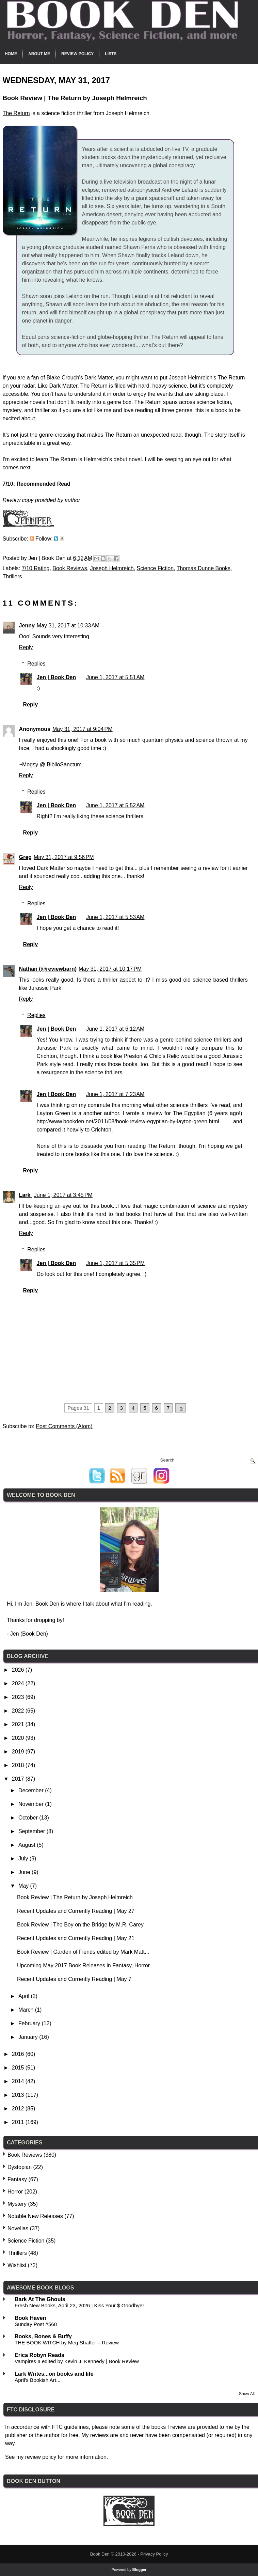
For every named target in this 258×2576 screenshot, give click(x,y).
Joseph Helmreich (112, 568)
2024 (19, 1683)
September (32, 1831)
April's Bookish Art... (38, 2380)
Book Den (100, 2554)
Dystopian (19, 2167)
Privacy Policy (154, 2554)
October (28, 1818)
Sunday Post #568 (36, 2324)
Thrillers (12, 576)
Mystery (17, 2204)
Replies (36, 664)
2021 (19, 1724)
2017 (19, 1779)
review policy (41, 2457)
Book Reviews (69, 568)
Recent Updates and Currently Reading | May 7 (74, 1979)
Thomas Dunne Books (203, 568)
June (25, 1872)
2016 (19, 2054)
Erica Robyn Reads (39, 2355)
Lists (110, 53)
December (31, 1790)
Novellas (17, 2228)
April (24, 1996)
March (26, 2010)
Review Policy (77, 53)
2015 (19, 2068)
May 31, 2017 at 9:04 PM (82, 729)
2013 (19, 2095)
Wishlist (16, 2265)
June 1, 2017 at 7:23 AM (115, 1094)
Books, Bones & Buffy (43, 2336)
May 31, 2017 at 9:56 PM (64, 857)
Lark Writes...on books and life (54, 2374)
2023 (19, 1697)
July (24, 1858)
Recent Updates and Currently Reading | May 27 (75, 1911)
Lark (25, 1195)
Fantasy (17, 2179)
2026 (19, 1670)
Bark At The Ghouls (40, 2299)
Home (11, 53)
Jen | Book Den (56, 677)
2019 (19, 1751)
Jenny (27, 625)
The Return (16, 113)
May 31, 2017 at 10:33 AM (68, 625)
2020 (19, 1738)
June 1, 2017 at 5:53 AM (115, 917)
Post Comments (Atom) (64, 1426)
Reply (26, 647)
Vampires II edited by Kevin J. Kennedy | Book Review (77, 2361)
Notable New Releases (35, 2216)
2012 (19, 2108)
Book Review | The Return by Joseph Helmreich (75, 1897)
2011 (19, 2122)
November (31, 1804)
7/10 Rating (36, 568)
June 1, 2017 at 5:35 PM (115, 1263)
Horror (15, 2192)
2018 (19, 1765)
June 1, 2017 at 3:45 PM (63, 1195)
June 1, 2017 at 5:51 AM (115, 677)
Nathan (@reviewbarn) (48, 969)
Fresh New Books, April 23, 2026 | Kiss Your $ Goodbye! (79, 2305)
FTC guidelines (70, 2427)
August (27, 1845)
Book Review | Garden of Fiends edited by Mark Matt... (83, 1952)
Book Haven (30, 2318)
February (30, 2023)
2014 (19, 2081)
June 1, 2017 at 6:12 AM (115, 1029)
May (24, 1886)
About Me (39, 53)
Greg (25, 857)
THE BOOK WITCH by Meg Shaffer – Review (67, 2342)
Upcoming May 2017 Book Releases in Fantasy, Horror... (85, 1965)
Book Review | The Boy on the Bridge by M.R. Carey (80, 1924)
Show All (247, 2393)
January (28, 2037)
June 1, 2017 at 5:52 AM (115, 805)
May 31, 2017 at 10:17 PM (110, 969)
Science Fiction (155, 568)
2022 (19, 1711)
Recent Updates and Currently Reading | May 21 (75, 1938)
